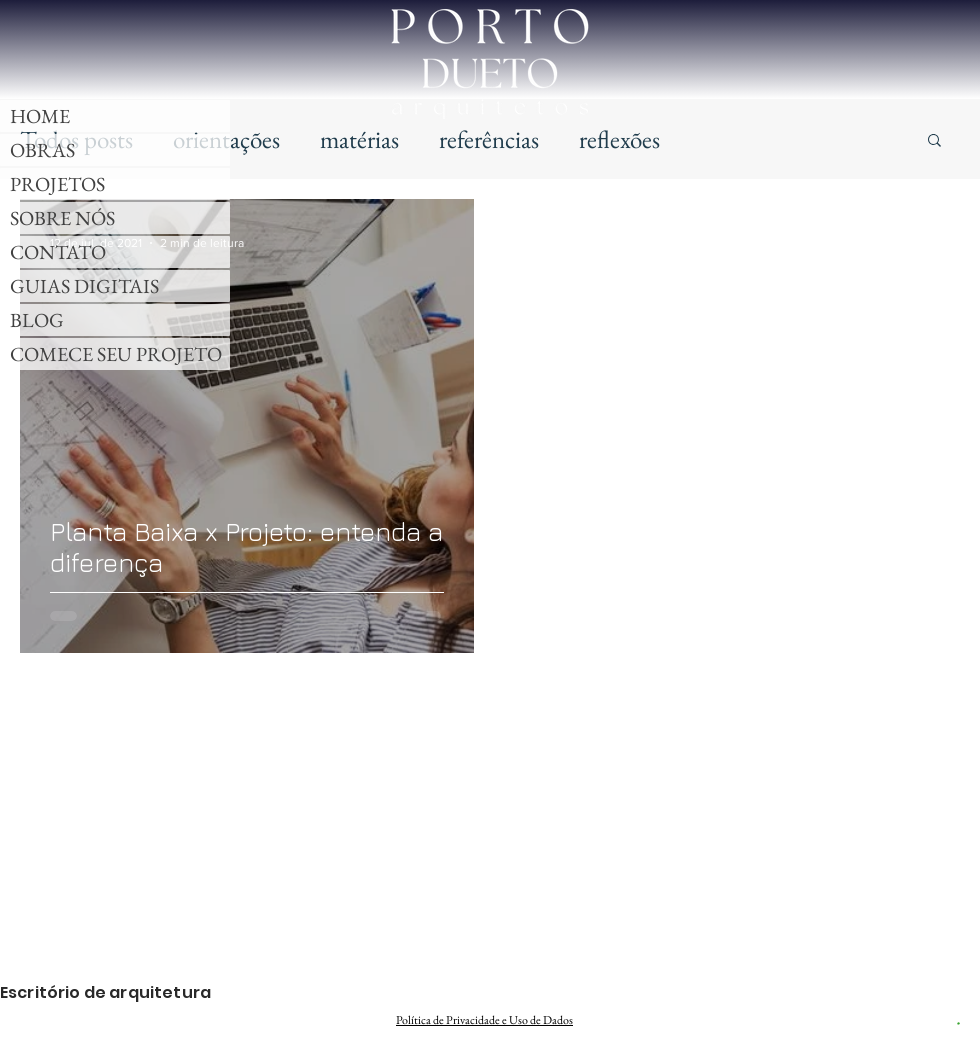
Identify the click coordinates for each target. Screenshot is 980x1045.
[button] (934, 141)
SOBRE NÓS (62, 218)
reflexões (619, 139)
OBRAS (42, 150)
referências (489, 139)
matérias (359, 139)
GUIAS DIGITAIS (84, 286)
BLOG (37, 320)
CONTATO (58, 252)
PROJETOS (57, 184)
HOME (40, 116)
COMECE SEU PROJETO (116, 354)
